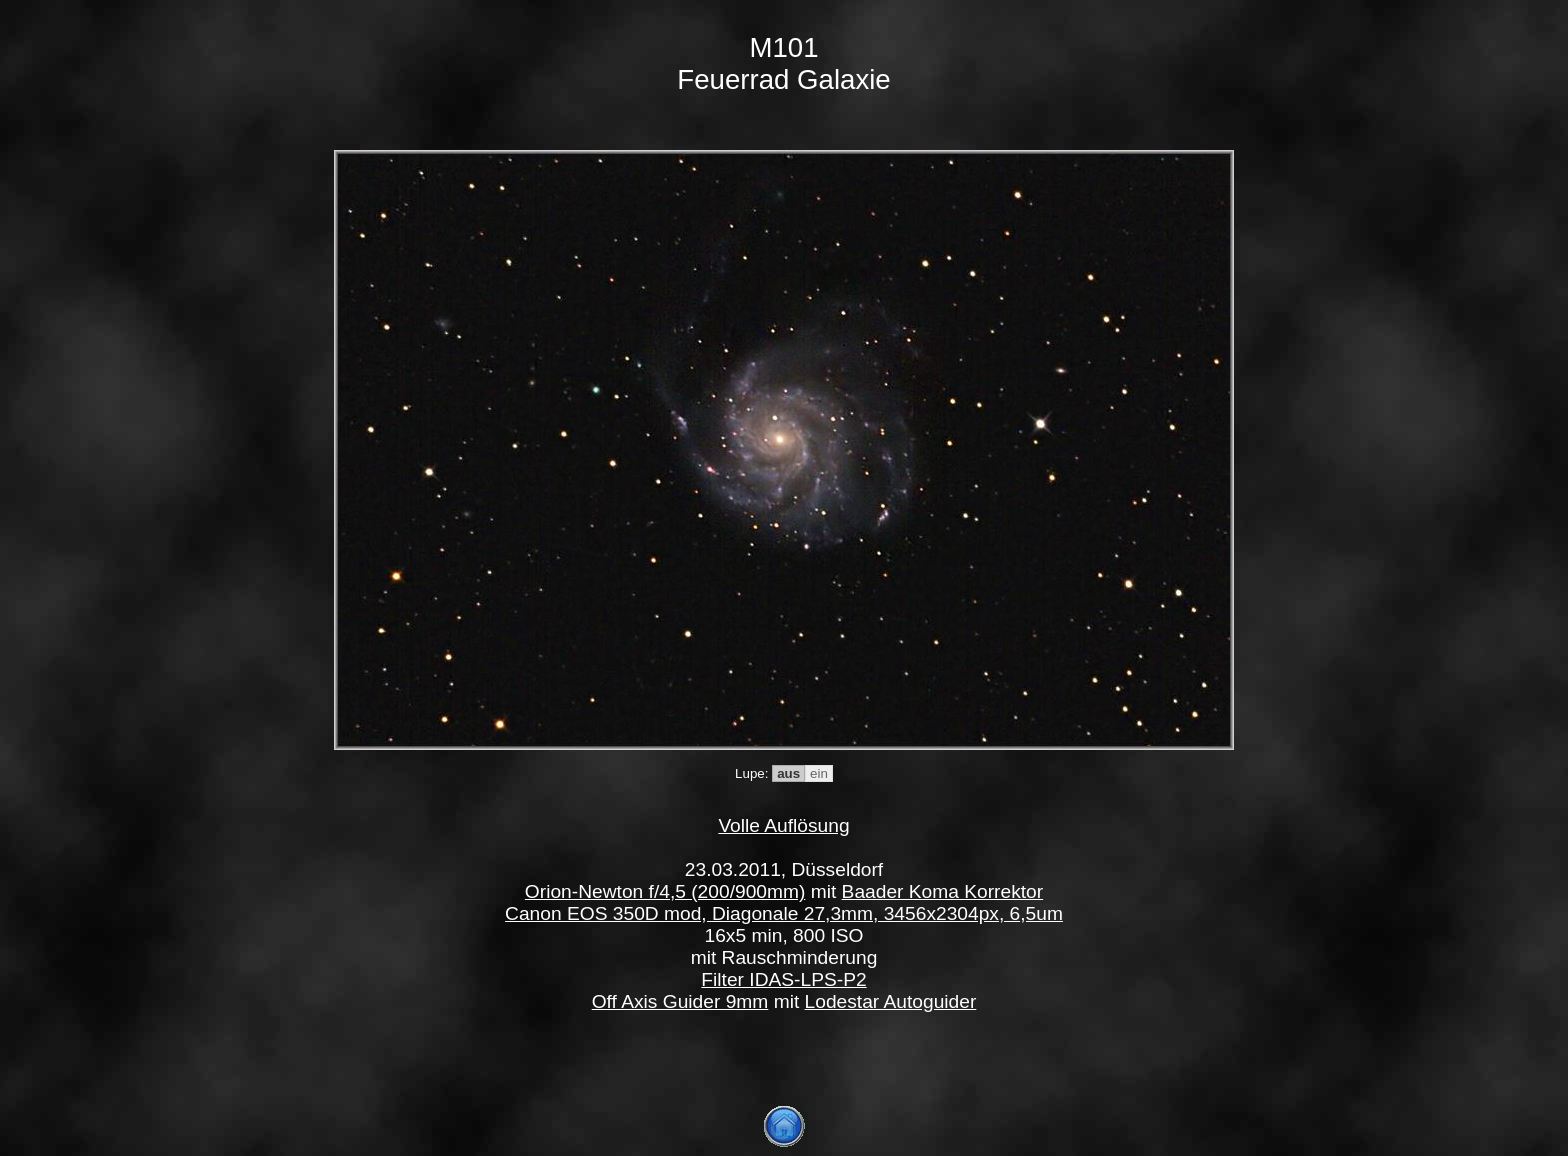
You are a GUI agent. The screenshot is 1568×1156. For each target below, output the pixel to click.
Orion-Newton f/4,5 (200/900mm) (665, 891)
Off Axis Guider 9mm (680, 1001)
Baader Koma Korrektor (943, 891)
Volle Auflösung (783, 825)
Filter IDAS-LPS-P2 (783, 979)
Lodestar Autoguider (891, 1001)
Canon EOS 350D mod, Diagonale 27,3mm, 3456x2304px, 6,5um (784, 913)
